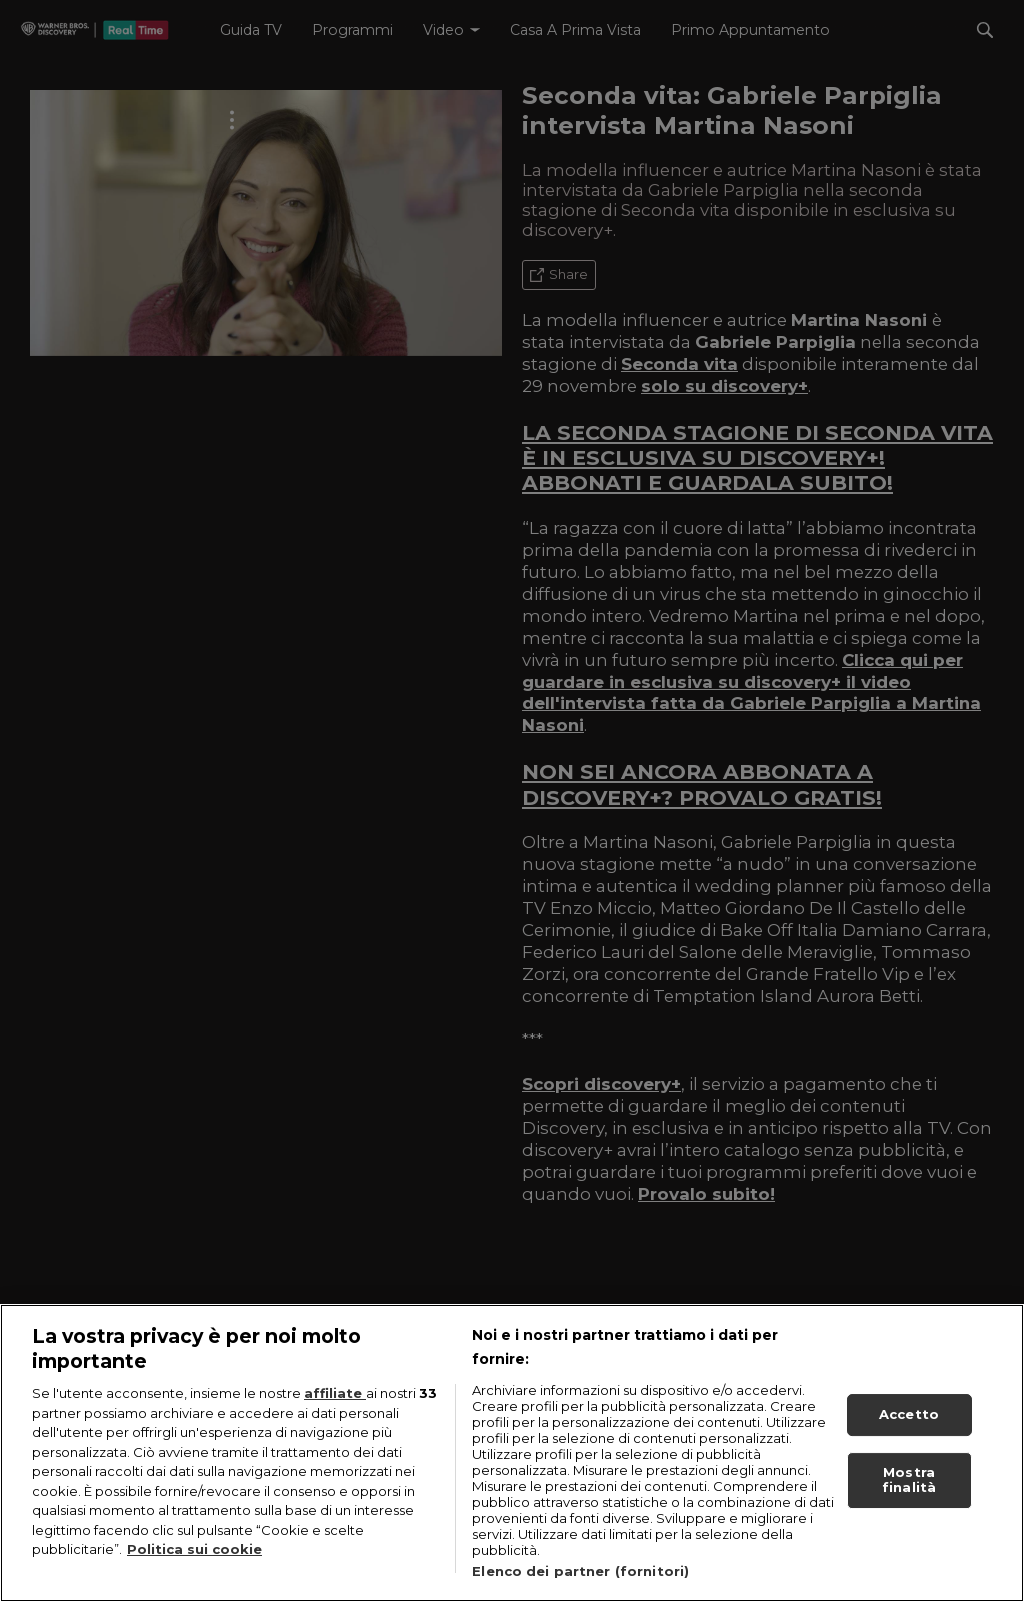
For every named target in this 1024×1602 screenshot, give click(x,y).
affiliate (335, 1401)
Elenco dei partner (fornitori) (580, 1579)
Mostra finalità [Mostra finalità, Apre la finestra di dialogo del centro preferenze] (909, 1488)
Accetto (909, 1422)
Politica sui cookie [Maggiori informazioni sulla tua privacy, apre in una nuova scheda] (194, 1557)
